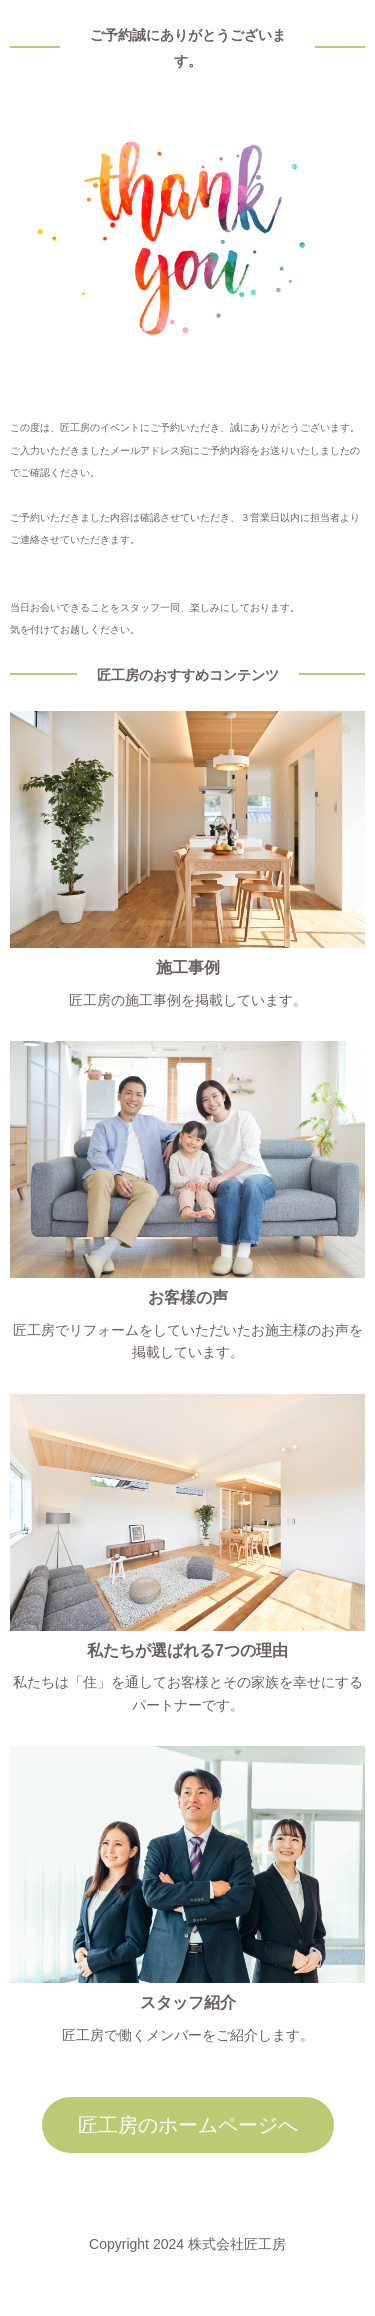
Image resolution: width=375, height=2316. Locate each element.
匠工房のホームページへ (188, 2125)
